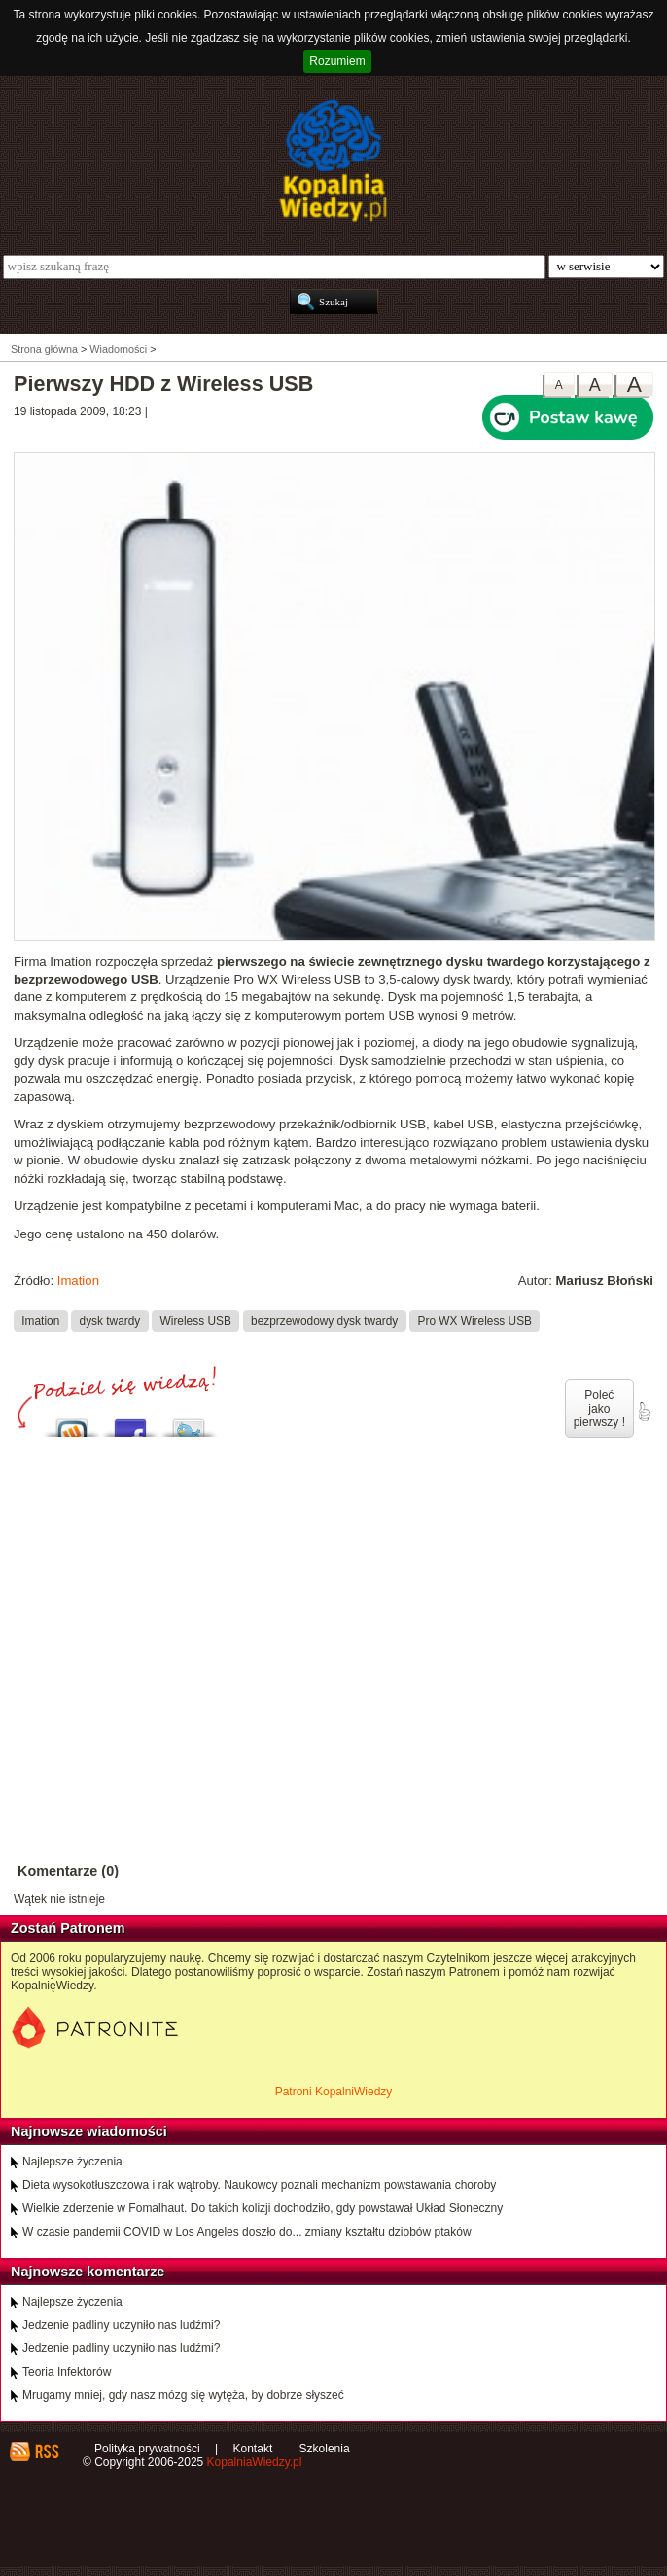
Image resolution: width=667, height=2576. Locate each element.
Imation (78, 1280)
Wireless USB (195, 1321)
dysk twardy (110, 1321)
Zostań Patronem (68, 1928)
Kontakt (253, 2448)
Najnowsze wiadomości (89, 2131)
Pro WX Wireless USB (475, 1321)
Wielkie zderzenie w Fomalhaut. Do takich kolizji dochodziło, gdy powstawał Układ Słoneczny (262, 2208)
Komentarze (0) (68, 1870)
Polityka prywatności (147, 2448)
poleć (643, 1411)
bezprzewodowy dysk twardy (324, 1321)
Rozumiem (337, 61)
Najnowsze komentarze (87, 2271)
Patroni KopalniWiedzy (334, 2091)
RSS (46, 2451)
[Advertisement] (333, 1648)
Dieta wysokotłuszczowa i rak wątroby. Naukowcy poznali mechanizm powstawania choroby (259, 2185)
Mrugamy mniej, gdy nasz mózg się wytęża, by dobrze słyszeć (183, 2395)
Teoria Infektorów (66, 2372)
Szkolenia (324, 2448)
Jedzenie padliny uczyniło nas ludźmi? (121, 2325)
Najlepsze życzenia (72, 2161)
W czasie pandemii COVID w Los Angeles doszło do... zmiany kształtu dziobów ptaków (247, 2231)
